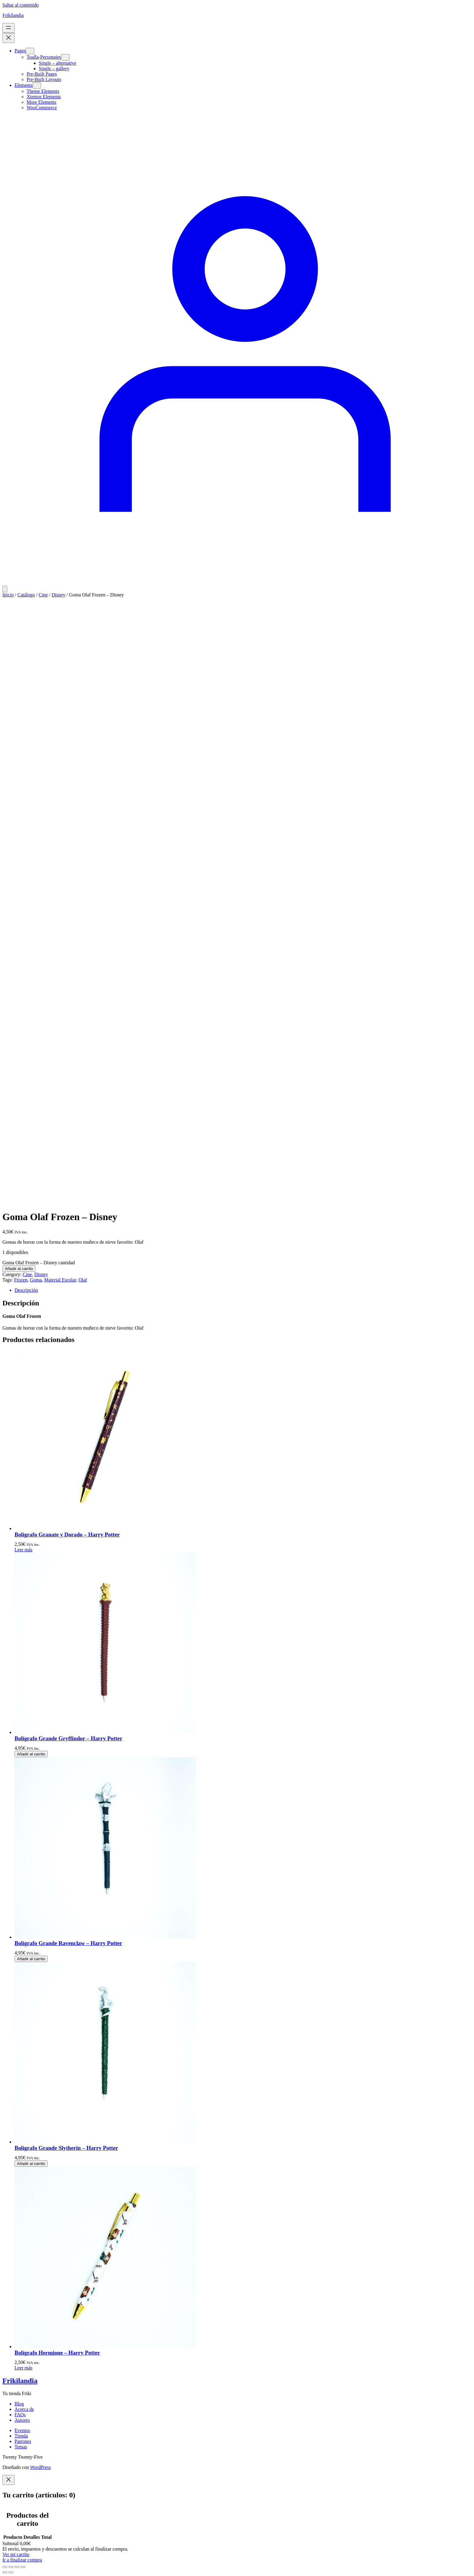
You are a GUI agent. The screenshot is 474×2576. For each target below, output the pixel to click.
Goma (36, 1279)
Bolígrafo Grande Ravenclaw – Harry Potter (68, 1943)
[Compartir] (17, 2567)
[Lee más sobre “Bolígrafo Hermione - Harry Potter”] (23, 2367)
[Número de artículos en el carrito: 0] (4, 589)
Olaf (83, 1279)
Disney (58, 594)
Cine (43, 594)
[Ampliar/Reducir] (4, 2567)
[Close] (8, 2480)
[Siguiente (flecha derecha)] (10, 2572)
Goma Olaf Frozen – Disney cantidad (38, 1262)
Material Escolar (60, 1279)
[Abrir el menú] (8, 28)
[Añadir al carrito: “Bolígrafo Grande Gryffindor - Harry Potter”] (31, 1754)
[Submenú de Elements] (37, 85)
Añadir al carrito (19, 1268)
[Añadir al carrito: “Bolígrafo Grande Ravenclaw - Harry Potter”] (31, 1959)
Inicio (8, 594)
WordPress (40, 2467)
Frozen (20, 1279)
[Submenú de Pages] (30, 51)
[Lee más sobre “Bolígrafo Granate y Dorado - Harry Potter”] (23, 1549)
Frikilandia (13, 15)
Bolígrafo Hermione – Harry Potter (57, 2352)
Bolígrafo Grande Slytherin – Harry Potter (66, 2148)
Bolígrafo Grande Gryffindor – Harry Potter (68, 1738)
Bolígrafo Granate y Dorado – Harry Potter (67, 1534)
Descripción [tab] (26, 1290)
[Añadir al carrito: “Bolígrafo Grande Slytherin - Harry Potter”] (31, 2163)
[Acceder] (237, 583)
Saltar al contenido (20, 5)
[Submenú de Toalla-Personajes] (65, 57)
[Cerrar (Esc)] (23, 2567)
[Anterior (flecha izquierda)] (4, 2572)
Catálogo (26, 594)
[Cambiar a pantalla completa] (10, 2567)
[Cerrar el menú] (8, 38)
